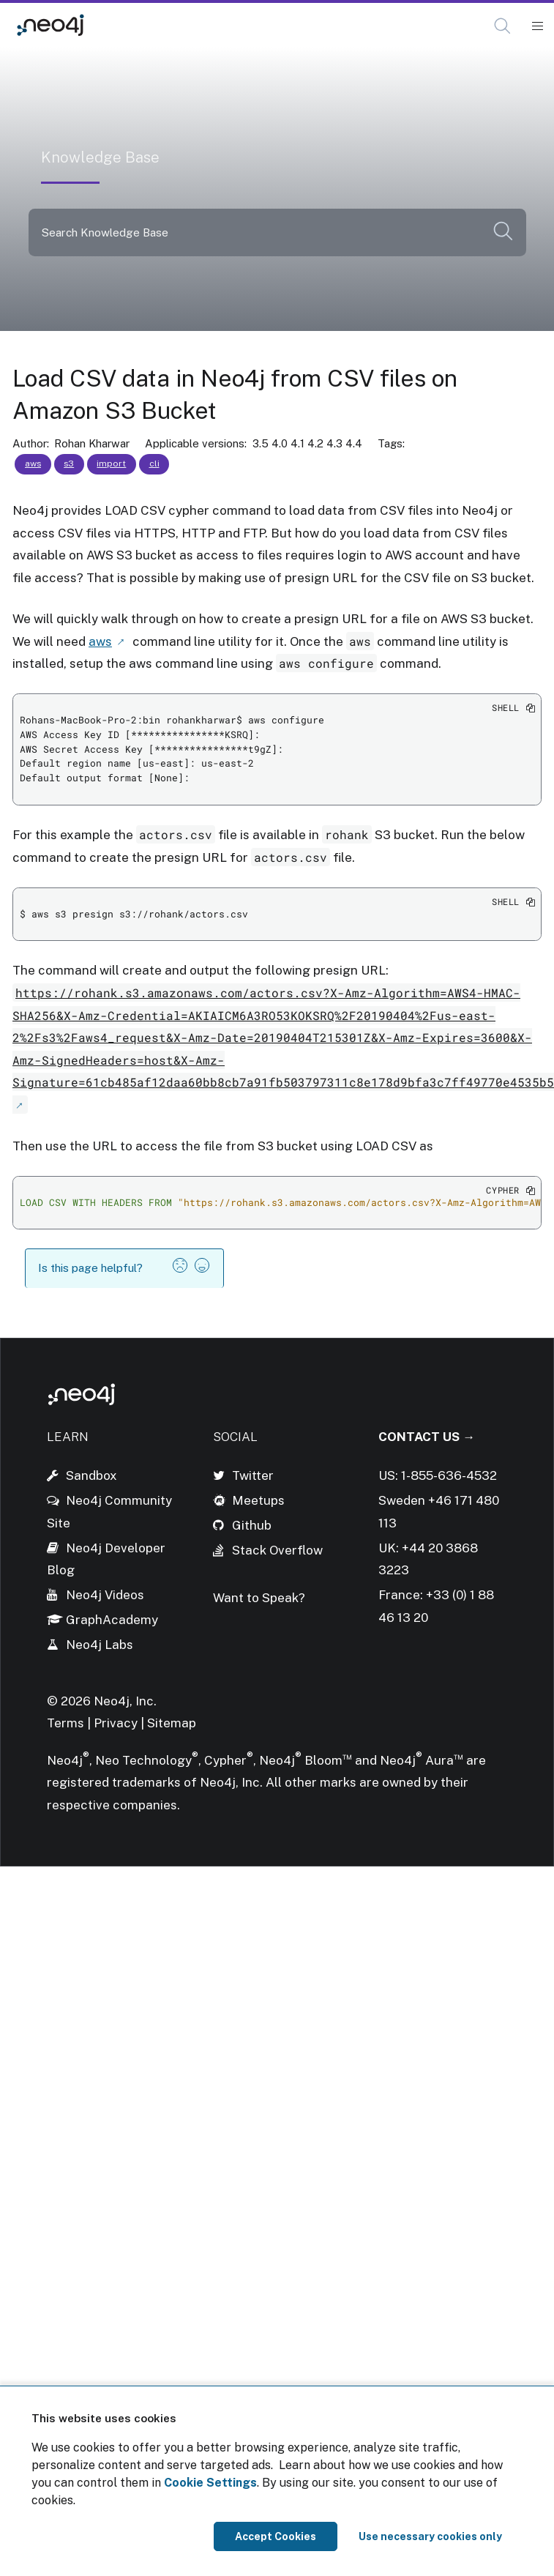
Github (252, 1525)
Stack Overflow (277, 1550)
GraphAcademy (112, 1619)
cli (154, 463)
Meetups (258, 1500)
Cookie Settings (210, 2483)
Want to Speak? (259, 1597)
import (111, 463)
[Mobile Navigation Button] (537, 26)
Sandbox (91, 1475)
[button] (502, 26)
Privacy (117, 1723)
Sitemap (171, 1723)
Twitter (253, 1475)
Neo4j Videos (105, 1594)
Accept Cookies (275, 2536)
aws (33, 463)
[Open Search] (503, 26)
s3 (69, 463)
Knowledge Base (151, 25)
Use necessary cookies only (430, 2536)
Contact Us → (426, 1436)
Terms (65, 1723)
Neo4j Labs (99, 1644)
